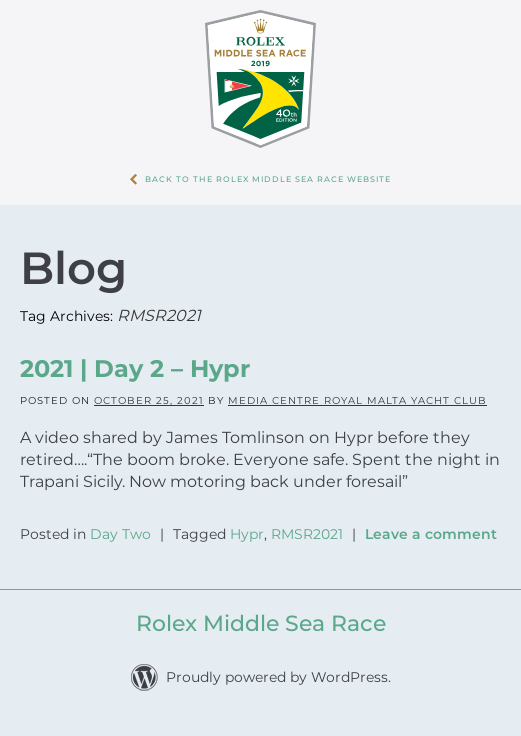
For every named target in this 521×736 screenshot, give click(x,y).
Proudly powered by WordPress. (278, 677)
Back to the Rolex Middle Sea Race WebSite (268, 179)
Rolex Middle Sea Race (261, 623)
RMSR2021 (307, 534)
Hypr (247, 534)
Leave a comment (431, 534)
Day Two (120, 534)
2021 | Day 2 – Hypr (135, 368)
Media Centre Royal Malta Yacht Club (357, 400)
